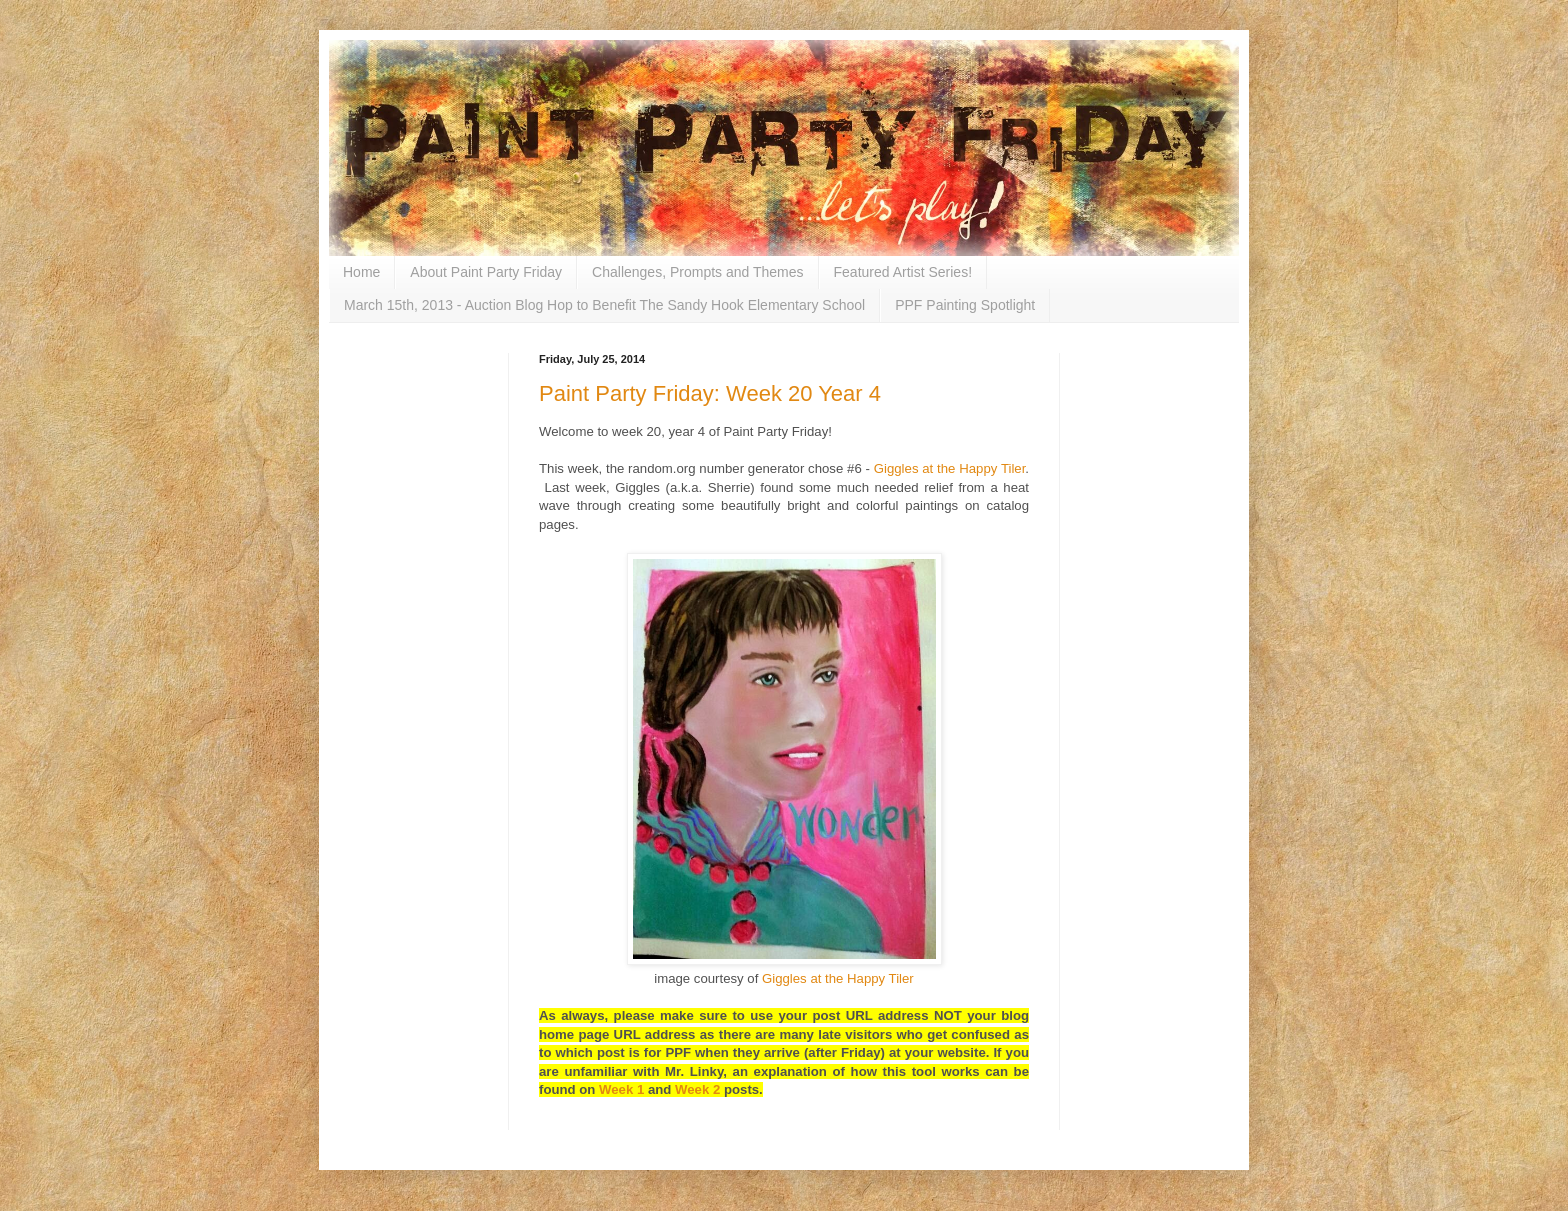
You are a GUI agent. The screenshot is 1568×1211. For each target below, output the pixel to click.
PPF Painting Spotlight (965, 305)
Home (361, 272)
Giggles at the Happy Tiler (950, 468)
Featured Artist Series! (903, 272)
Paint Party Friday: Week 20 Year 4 (710, 393)
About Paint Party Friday (486, 272)
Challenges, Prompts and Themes (697, 272)
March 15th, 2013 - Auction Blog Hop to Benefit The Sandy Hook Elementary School (604, 305)
